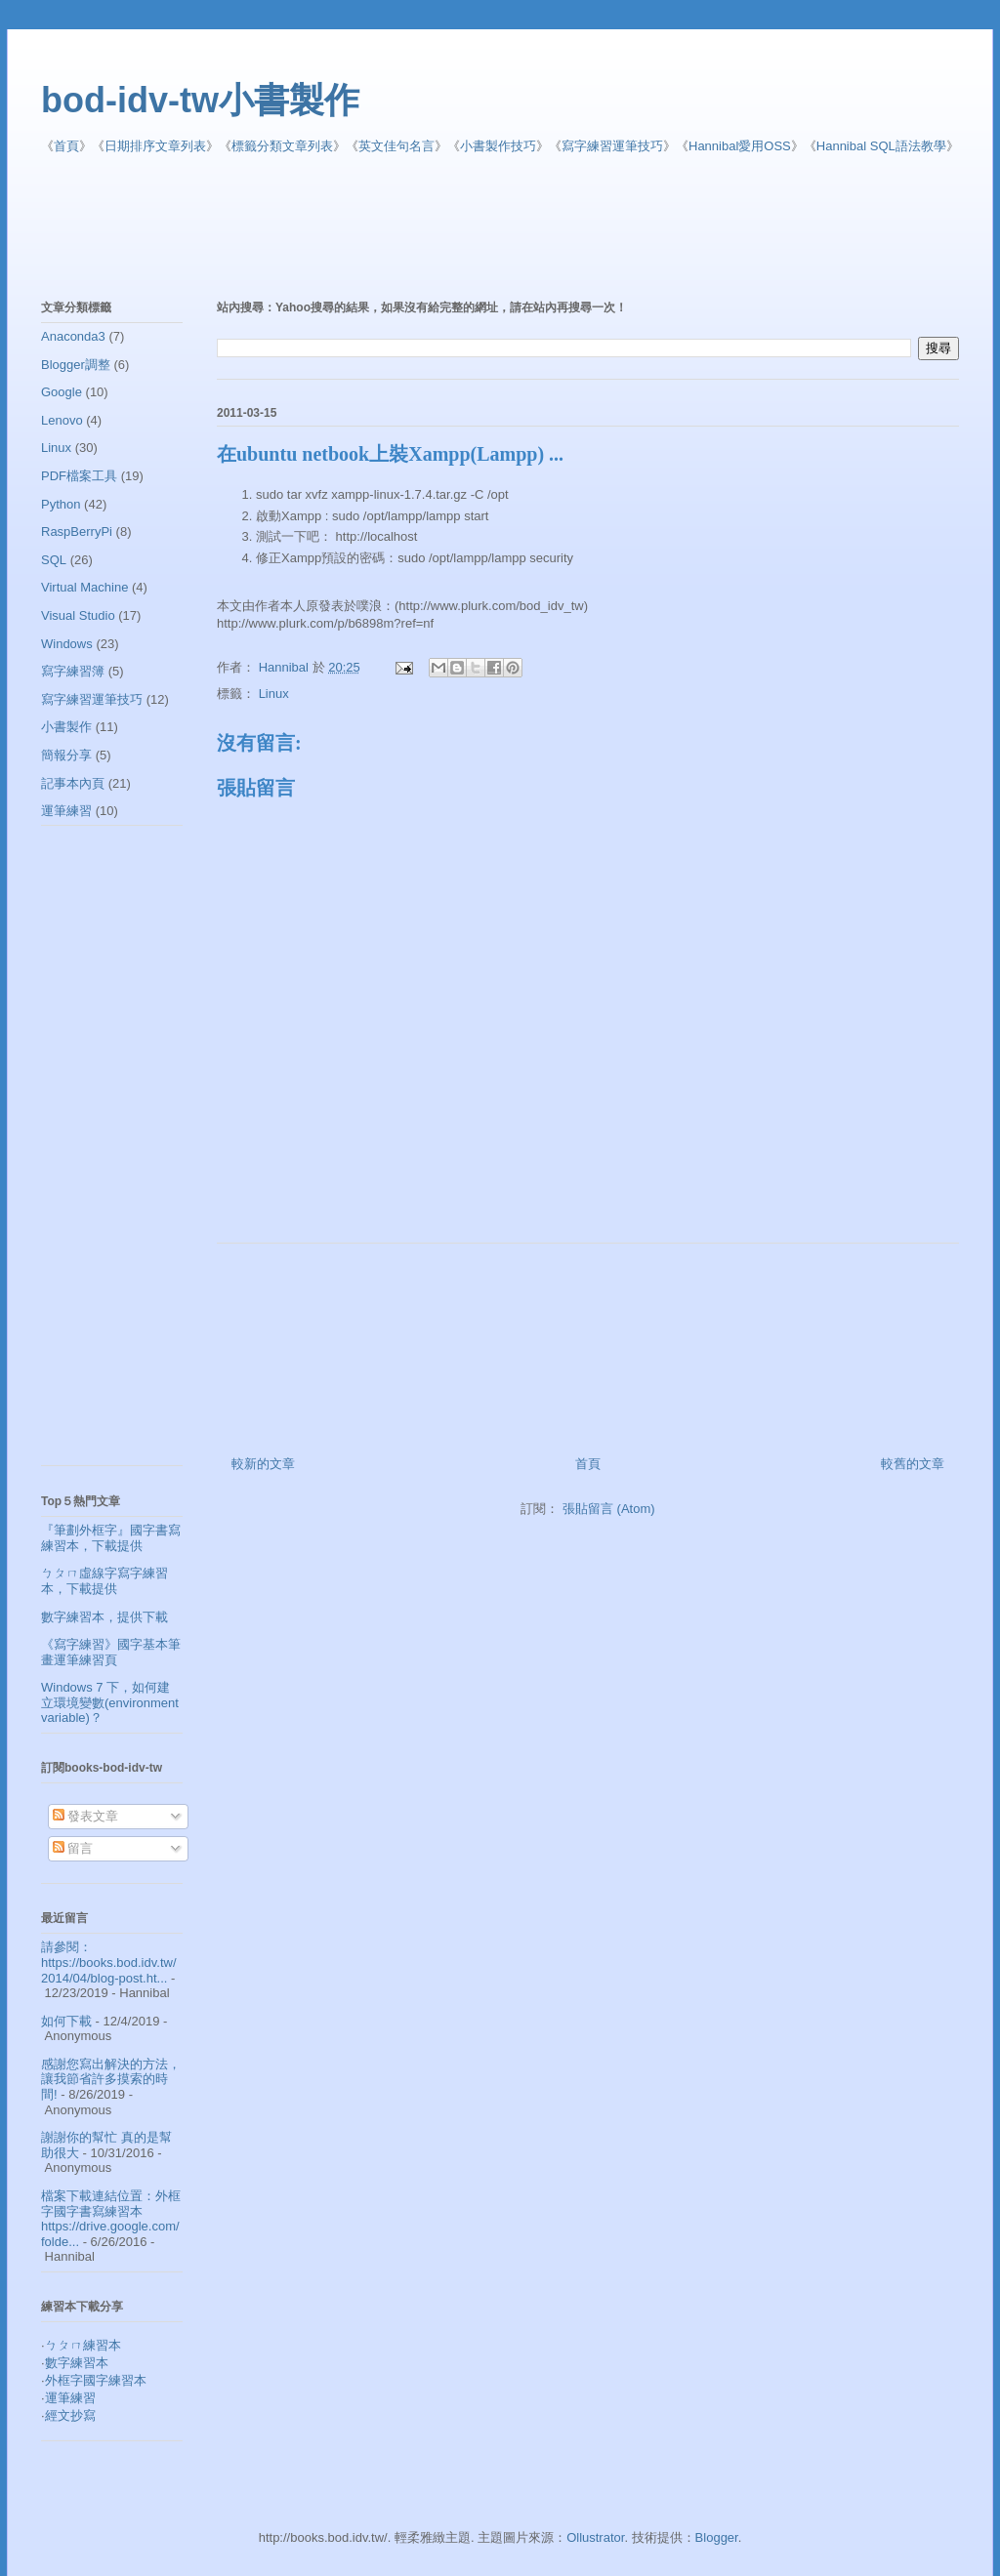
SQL (53, 559)
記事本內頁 (72, 783)
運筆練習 (66, 810)
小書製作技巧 (498, 146)
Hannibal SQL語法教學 (881, 146)
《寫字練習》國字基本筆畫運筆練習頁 (111, 1652)
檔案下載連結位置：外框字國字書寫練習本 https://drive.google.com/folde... (111, 2218)
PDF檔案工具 (79, 476)
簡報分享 (66, 755)
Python (60, 504)
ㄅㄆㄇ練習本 (83, 2345)
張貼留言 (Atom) (608, 1508)
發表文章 (86, 1816)
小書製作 (66, 726)
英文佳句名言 (396, 146)
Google (61, 392)
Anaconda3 (73, 336)
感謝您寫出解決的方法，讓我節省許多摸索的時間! (111, 2079)
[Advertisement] (514, 228)
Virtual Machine (84, 587)
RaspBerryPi (76, 531)
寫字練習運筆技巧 (612, 146)
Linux (274, 693)
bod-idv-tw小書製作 (200, 100)
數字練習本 (76, 2362)
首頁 (66, 146)
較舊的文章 (912, 1463)
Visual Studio (78, 615)
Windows (67, 643)
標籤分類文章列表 (282, 146)
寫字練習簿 (72, 671)
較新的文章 (263, 1463)
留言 (73, 1848)
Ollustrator (595, 2537)
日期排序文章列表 (155, 146)
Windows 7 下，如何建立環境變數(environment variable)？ (110, 1702)
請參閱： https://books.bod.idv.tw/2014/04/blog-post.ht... (109, 1962)
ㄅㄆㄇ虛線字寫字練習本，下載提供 (104, 1581)
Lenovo (62, 420)
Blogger (716, 2537)
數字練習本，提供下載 (104, 1617)
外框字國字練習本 (95, 2380)
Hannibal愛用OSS (739, 146)
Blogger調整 (75, 364)
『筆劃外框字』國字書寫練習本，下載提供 (111, 1538)
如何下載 (66, 2021)
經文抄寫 (70, 2415)
